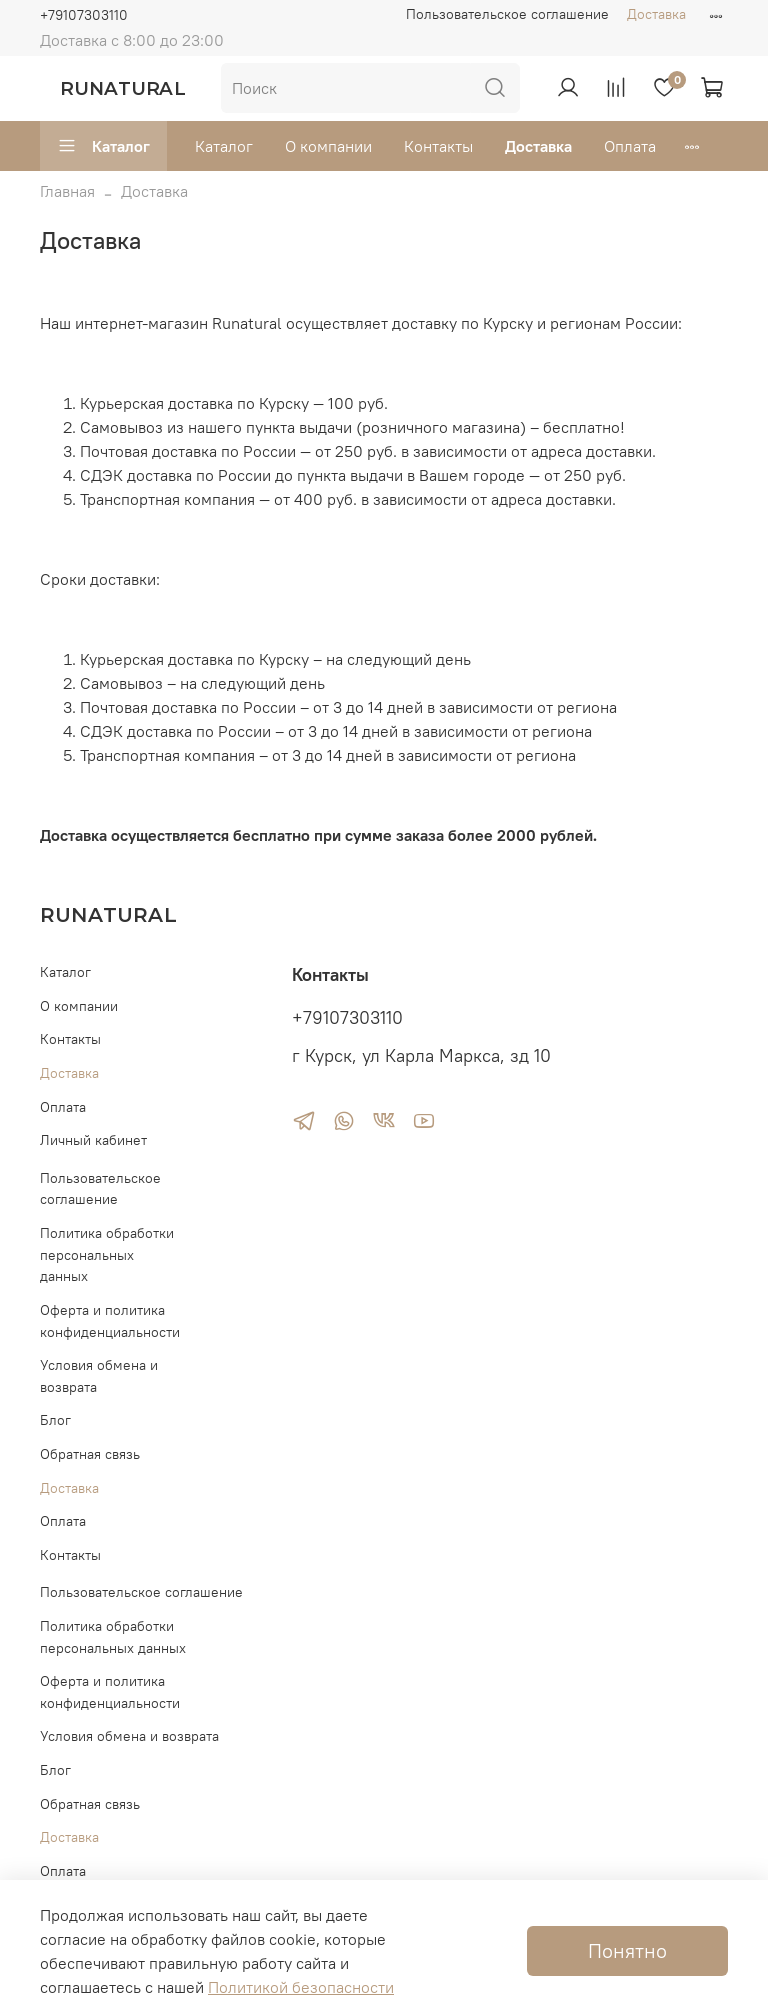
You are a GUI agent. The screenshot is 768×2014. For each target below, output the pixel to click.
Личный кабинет (93, 1140)
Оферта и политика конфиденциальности (110, 1321)
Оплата (630, 146)
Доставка (656, 14)
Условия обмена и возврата (99, 1376)
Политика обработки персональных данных (107, 1254)
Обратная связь (90, 1454)
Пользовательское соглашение (507, 14)
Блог (55, 1420)
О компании (328, 146)
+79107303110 (84, 15)
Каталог (103, 146)
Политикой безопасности (301, 1987)
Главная (67, 191)
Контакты (438, 146)
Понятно (627, 1950)
